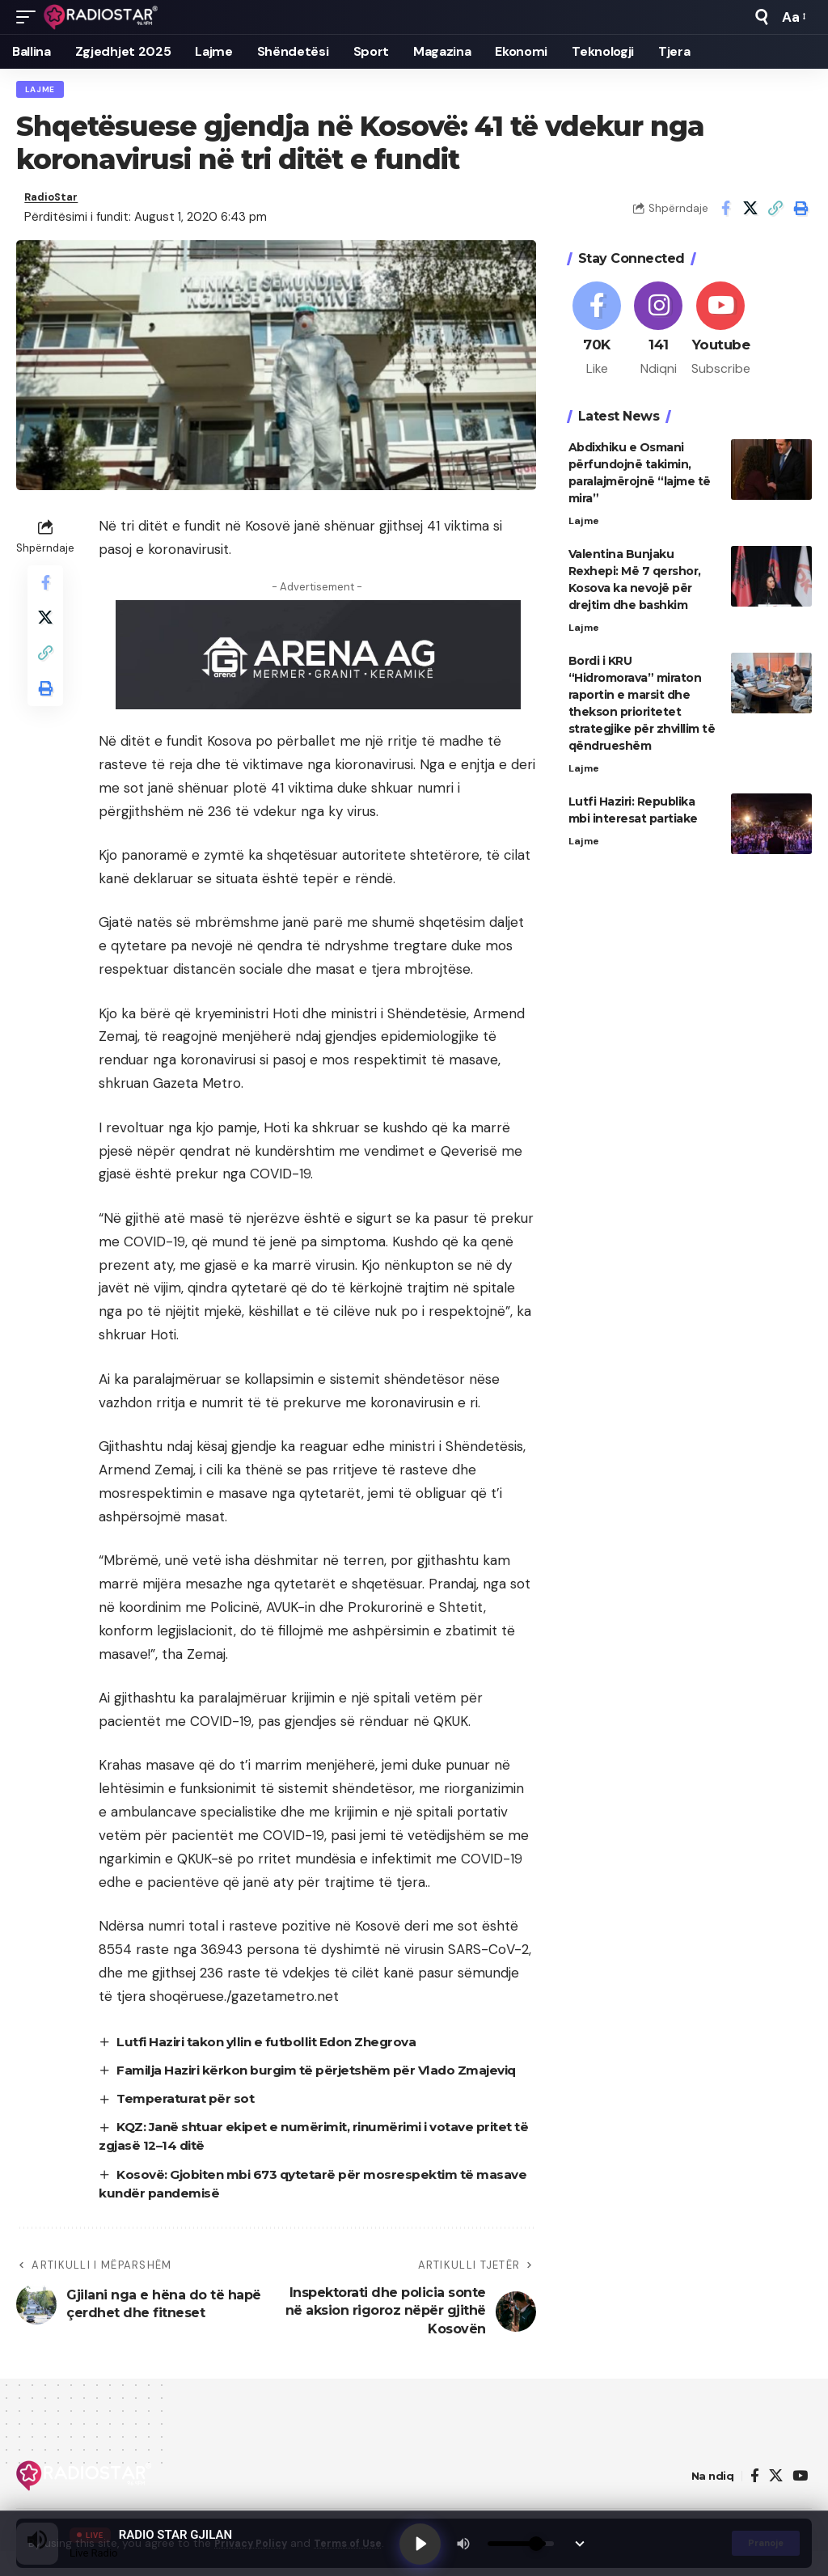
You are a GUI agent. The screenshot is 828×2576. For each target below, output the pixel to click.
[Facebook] (597, 337)
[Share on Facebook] (725, 212)
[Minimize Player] (584, 2542)
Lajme (41, 90)
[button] (30, 17)
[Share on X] (750, 212)
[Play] (422, 2542)
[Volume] (525, 2542)
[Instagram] (658, 337)
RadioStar (55, 200)
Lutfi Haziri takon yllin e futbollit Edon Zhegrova (275, 2046)
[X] (776, 2500)
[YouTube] (800, 2500)
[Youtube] (720, 337)
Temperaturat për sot (187, 2122)
